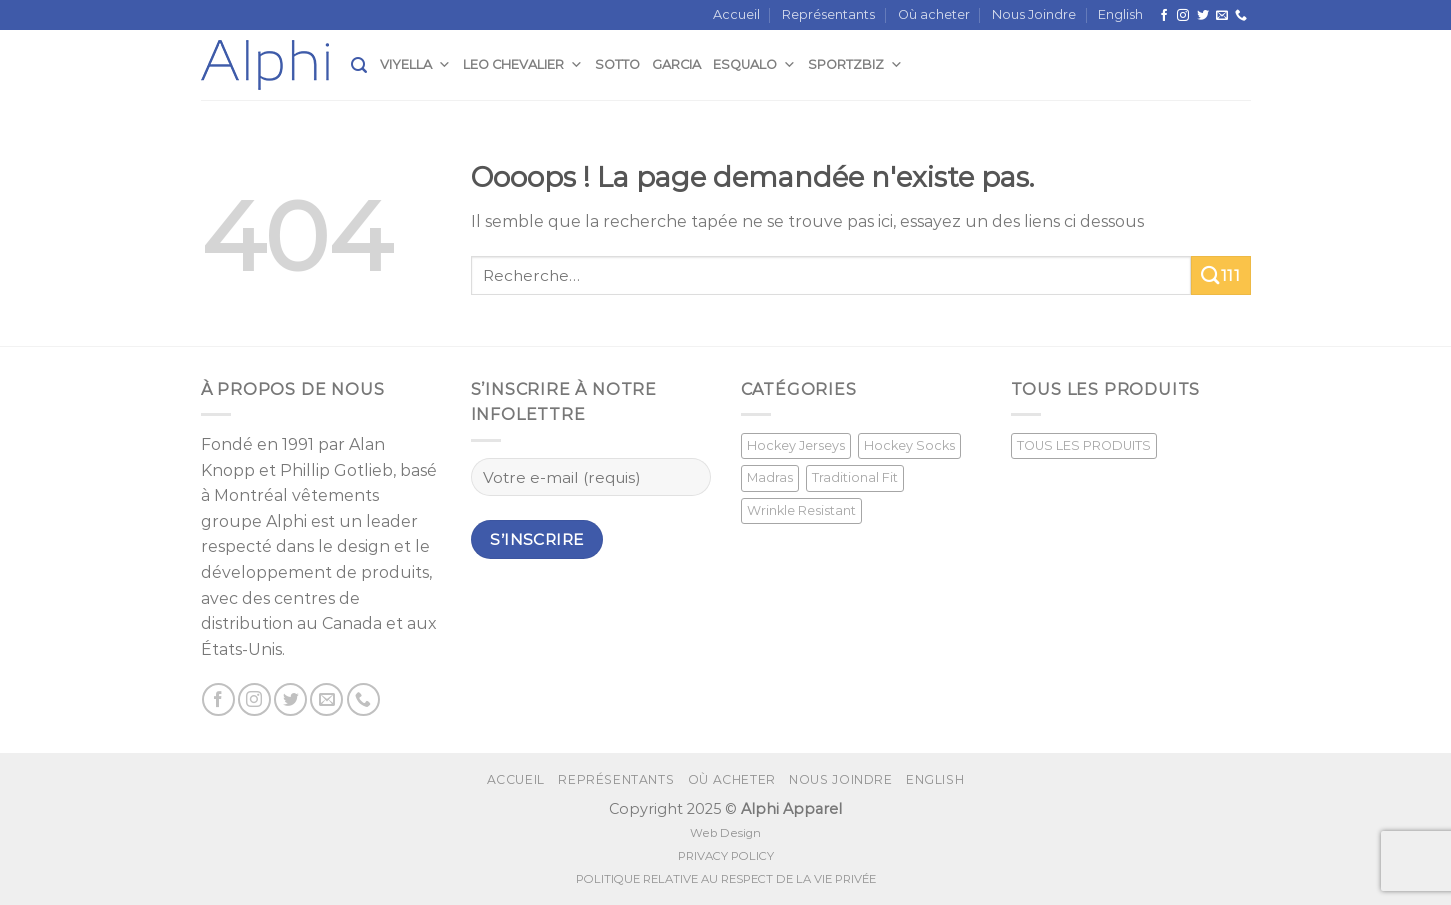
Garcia (676, 64)
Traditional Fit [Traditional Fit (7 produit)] (855, 477)
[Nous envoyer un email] (1222, 16)
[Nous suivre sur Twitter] (1203, 16)
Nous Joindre (1034, 14)
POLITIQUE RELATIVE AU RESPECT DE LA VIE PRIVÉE (726, 879)
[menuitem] (1120, 15)
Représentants (828, 14)
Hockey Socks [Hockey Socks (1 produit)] (909, 445)
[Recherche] (359, 65)
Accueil (736, 14)
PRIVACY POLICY (726, 856)
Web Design (725, 833)
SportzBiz (855, 64)
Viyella (415, 64)
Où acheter (934, 14)
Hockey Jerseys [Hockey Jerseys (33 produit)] (796, 445)
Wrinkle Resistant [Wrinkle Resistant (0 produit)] (801, 510)
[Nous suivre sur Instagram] (1183, 16)
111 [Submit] (1220, 275)
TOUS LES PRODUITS (1084, 445)
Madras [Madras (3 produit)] (770, 477)
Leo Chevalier (523, 64)
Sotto (617, 64)
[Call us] (1241, 16)
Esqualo (754, 64)
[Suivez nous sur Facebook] (1164, 16)
